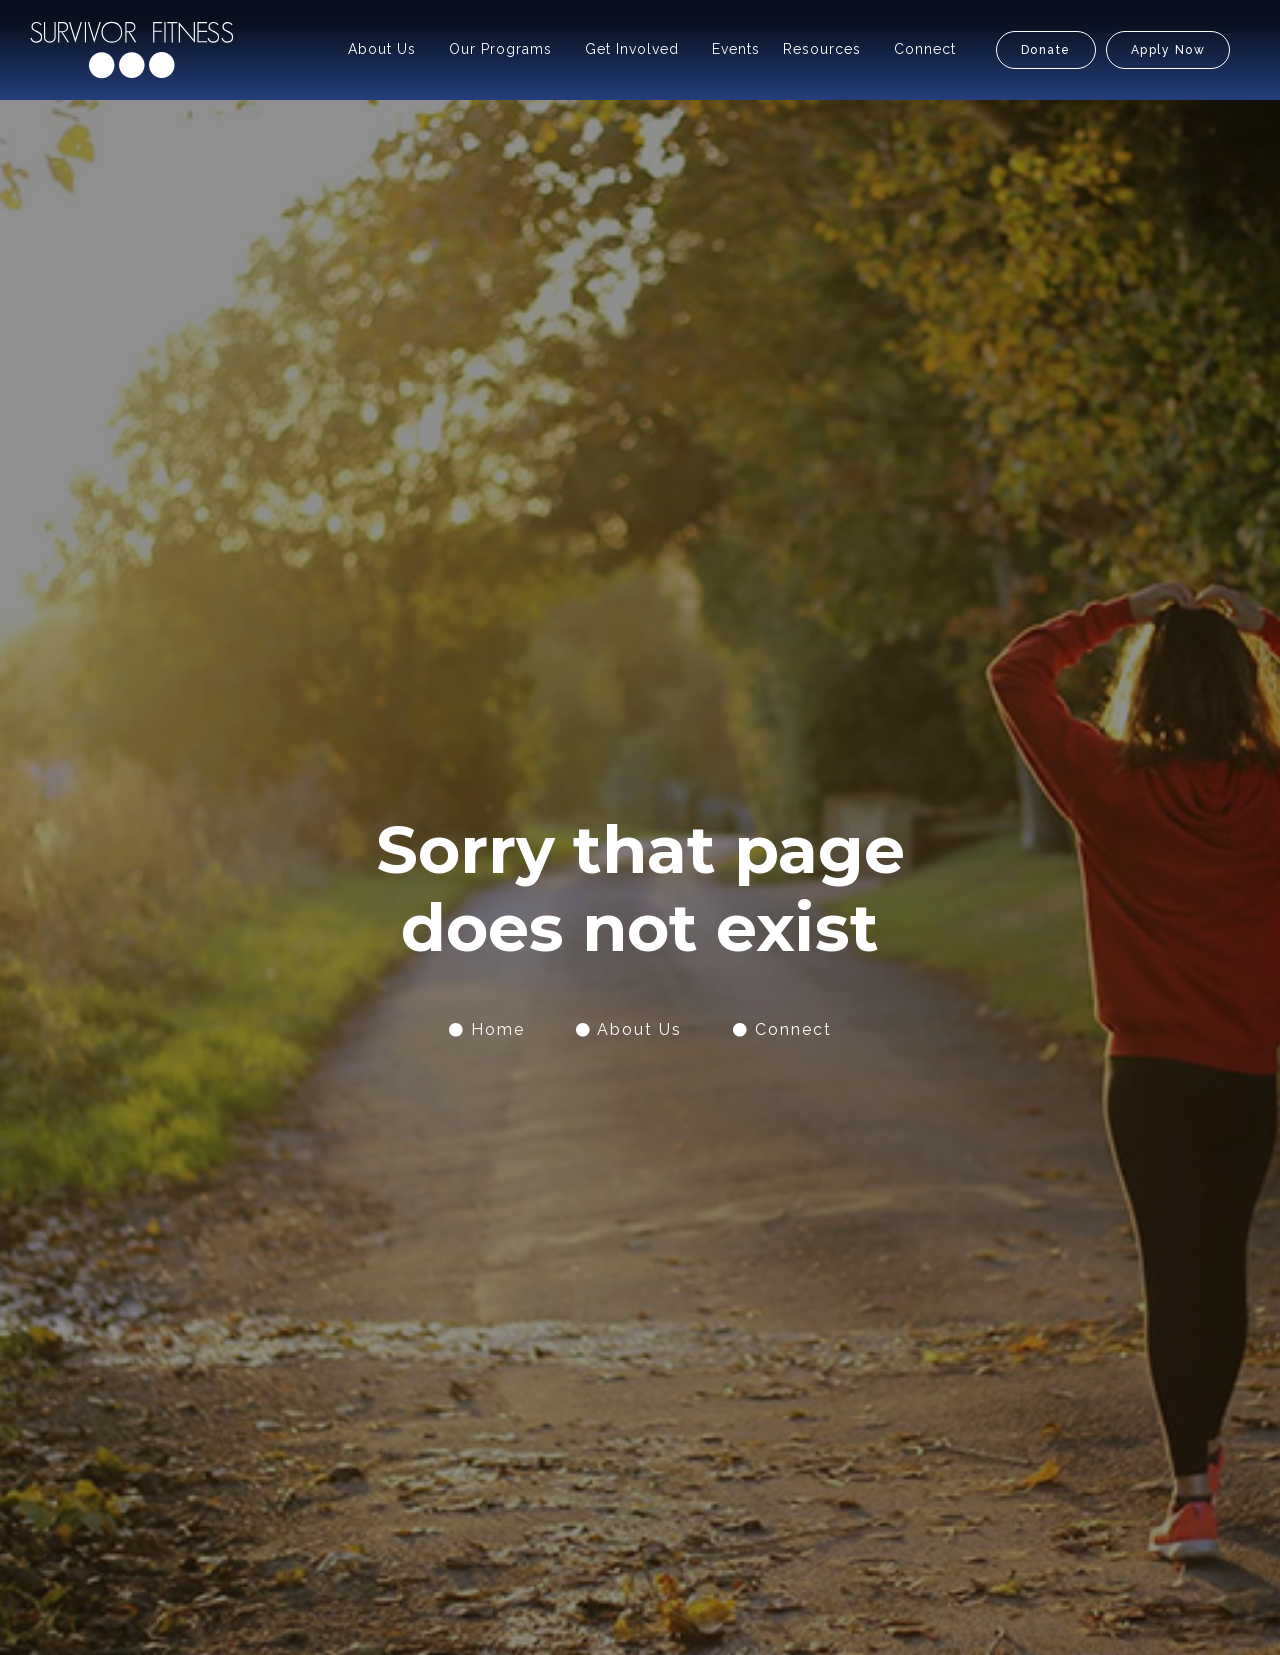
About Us (382, 49)
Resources (822, 49)
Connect (925, 49)
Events (736, 49)
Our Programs (500, 49)
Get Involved (632, 49)
